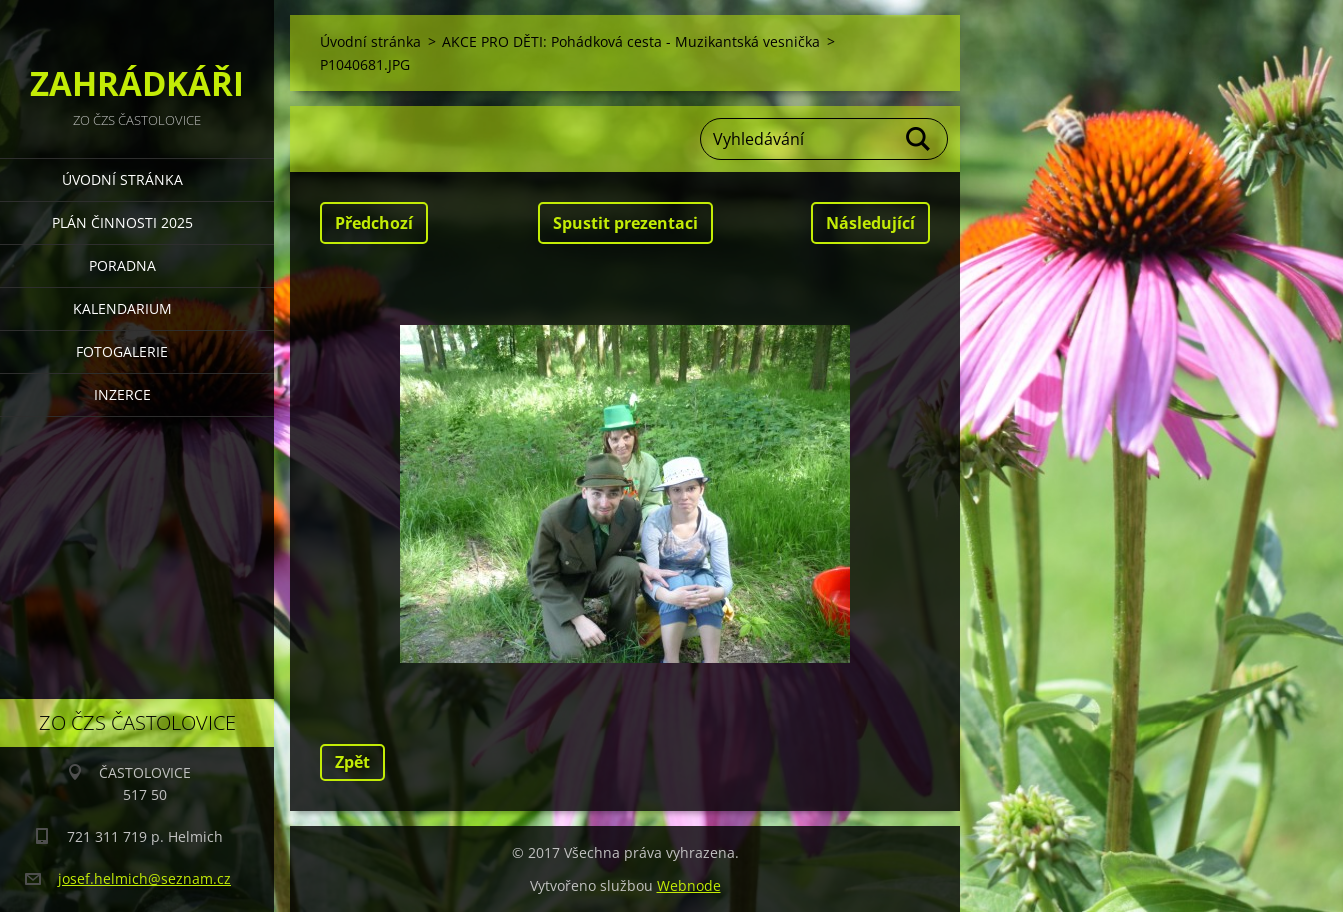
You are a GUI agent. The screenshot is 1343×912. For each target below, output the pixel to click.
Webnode (689, 885)
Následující (870, 223)
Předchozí (374, 223)
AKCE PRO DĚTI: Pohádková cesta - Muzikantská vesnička (631, 41)
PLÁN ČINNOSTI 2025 (122, 222)
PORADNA (122, 265)
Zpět (352, 762)
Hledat (919, 139)
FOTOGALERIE (122, 351)
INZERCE (122, 394)
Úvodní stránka (122, 179)
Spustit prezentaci (625, 223)
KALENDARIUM (122, 308)
